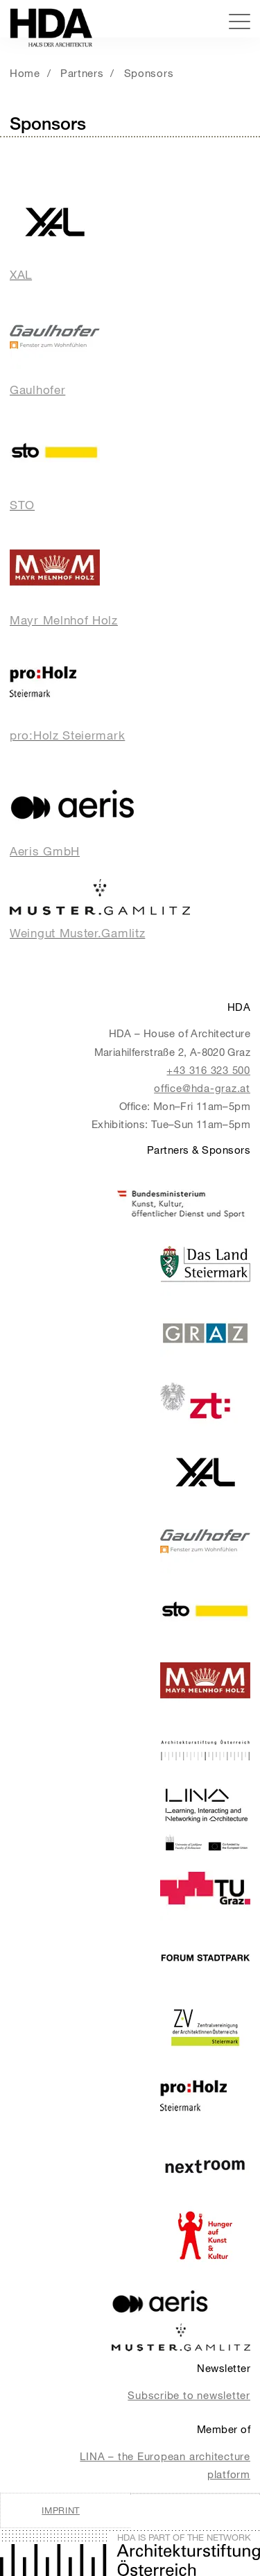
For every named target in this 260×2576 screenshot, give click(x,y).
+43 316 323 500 (208, 1070)
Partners (82, 73)
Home (25, 73)
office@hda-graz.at (202, 1088)
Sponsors (149, 73)
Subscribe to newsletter (189, 2395)
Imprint (61, 2510)
